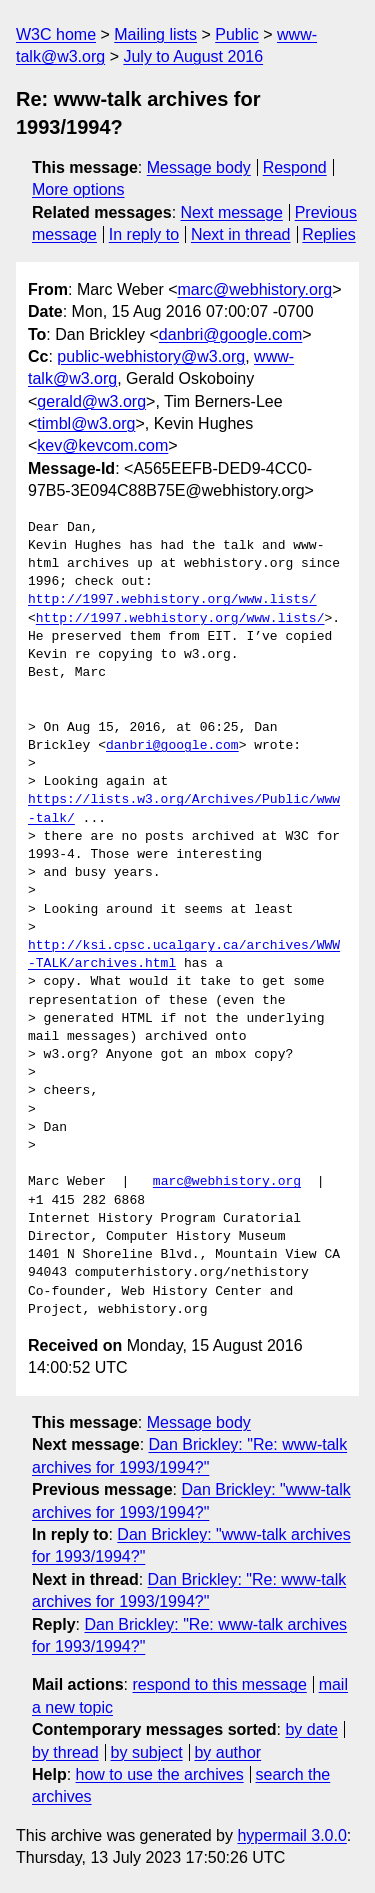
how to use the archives (160, 1774)
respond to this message (219, 1684)
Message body (199, 167)
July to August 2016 (193, 56)
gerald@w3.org (91, 401)
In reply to (144, 234)
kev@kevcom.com (102, 445)
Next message (232, 212)
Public (237, 34)
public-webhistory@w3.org (151, 356)
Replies (328, 234)
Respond (295, 167)
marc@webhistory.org (255, 289)
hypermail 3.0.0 (291, 1835)
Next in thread (241, 234)
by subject (147, 1752)
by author (227, 1752)
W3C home (56, 34)
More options (78, 189)
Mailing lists (155, 34)
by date (311, 1729)
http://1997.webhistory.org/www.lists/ (172, 600)
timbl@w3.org (86, 423)
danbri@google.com (230, 334)
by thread (65, 1752)
